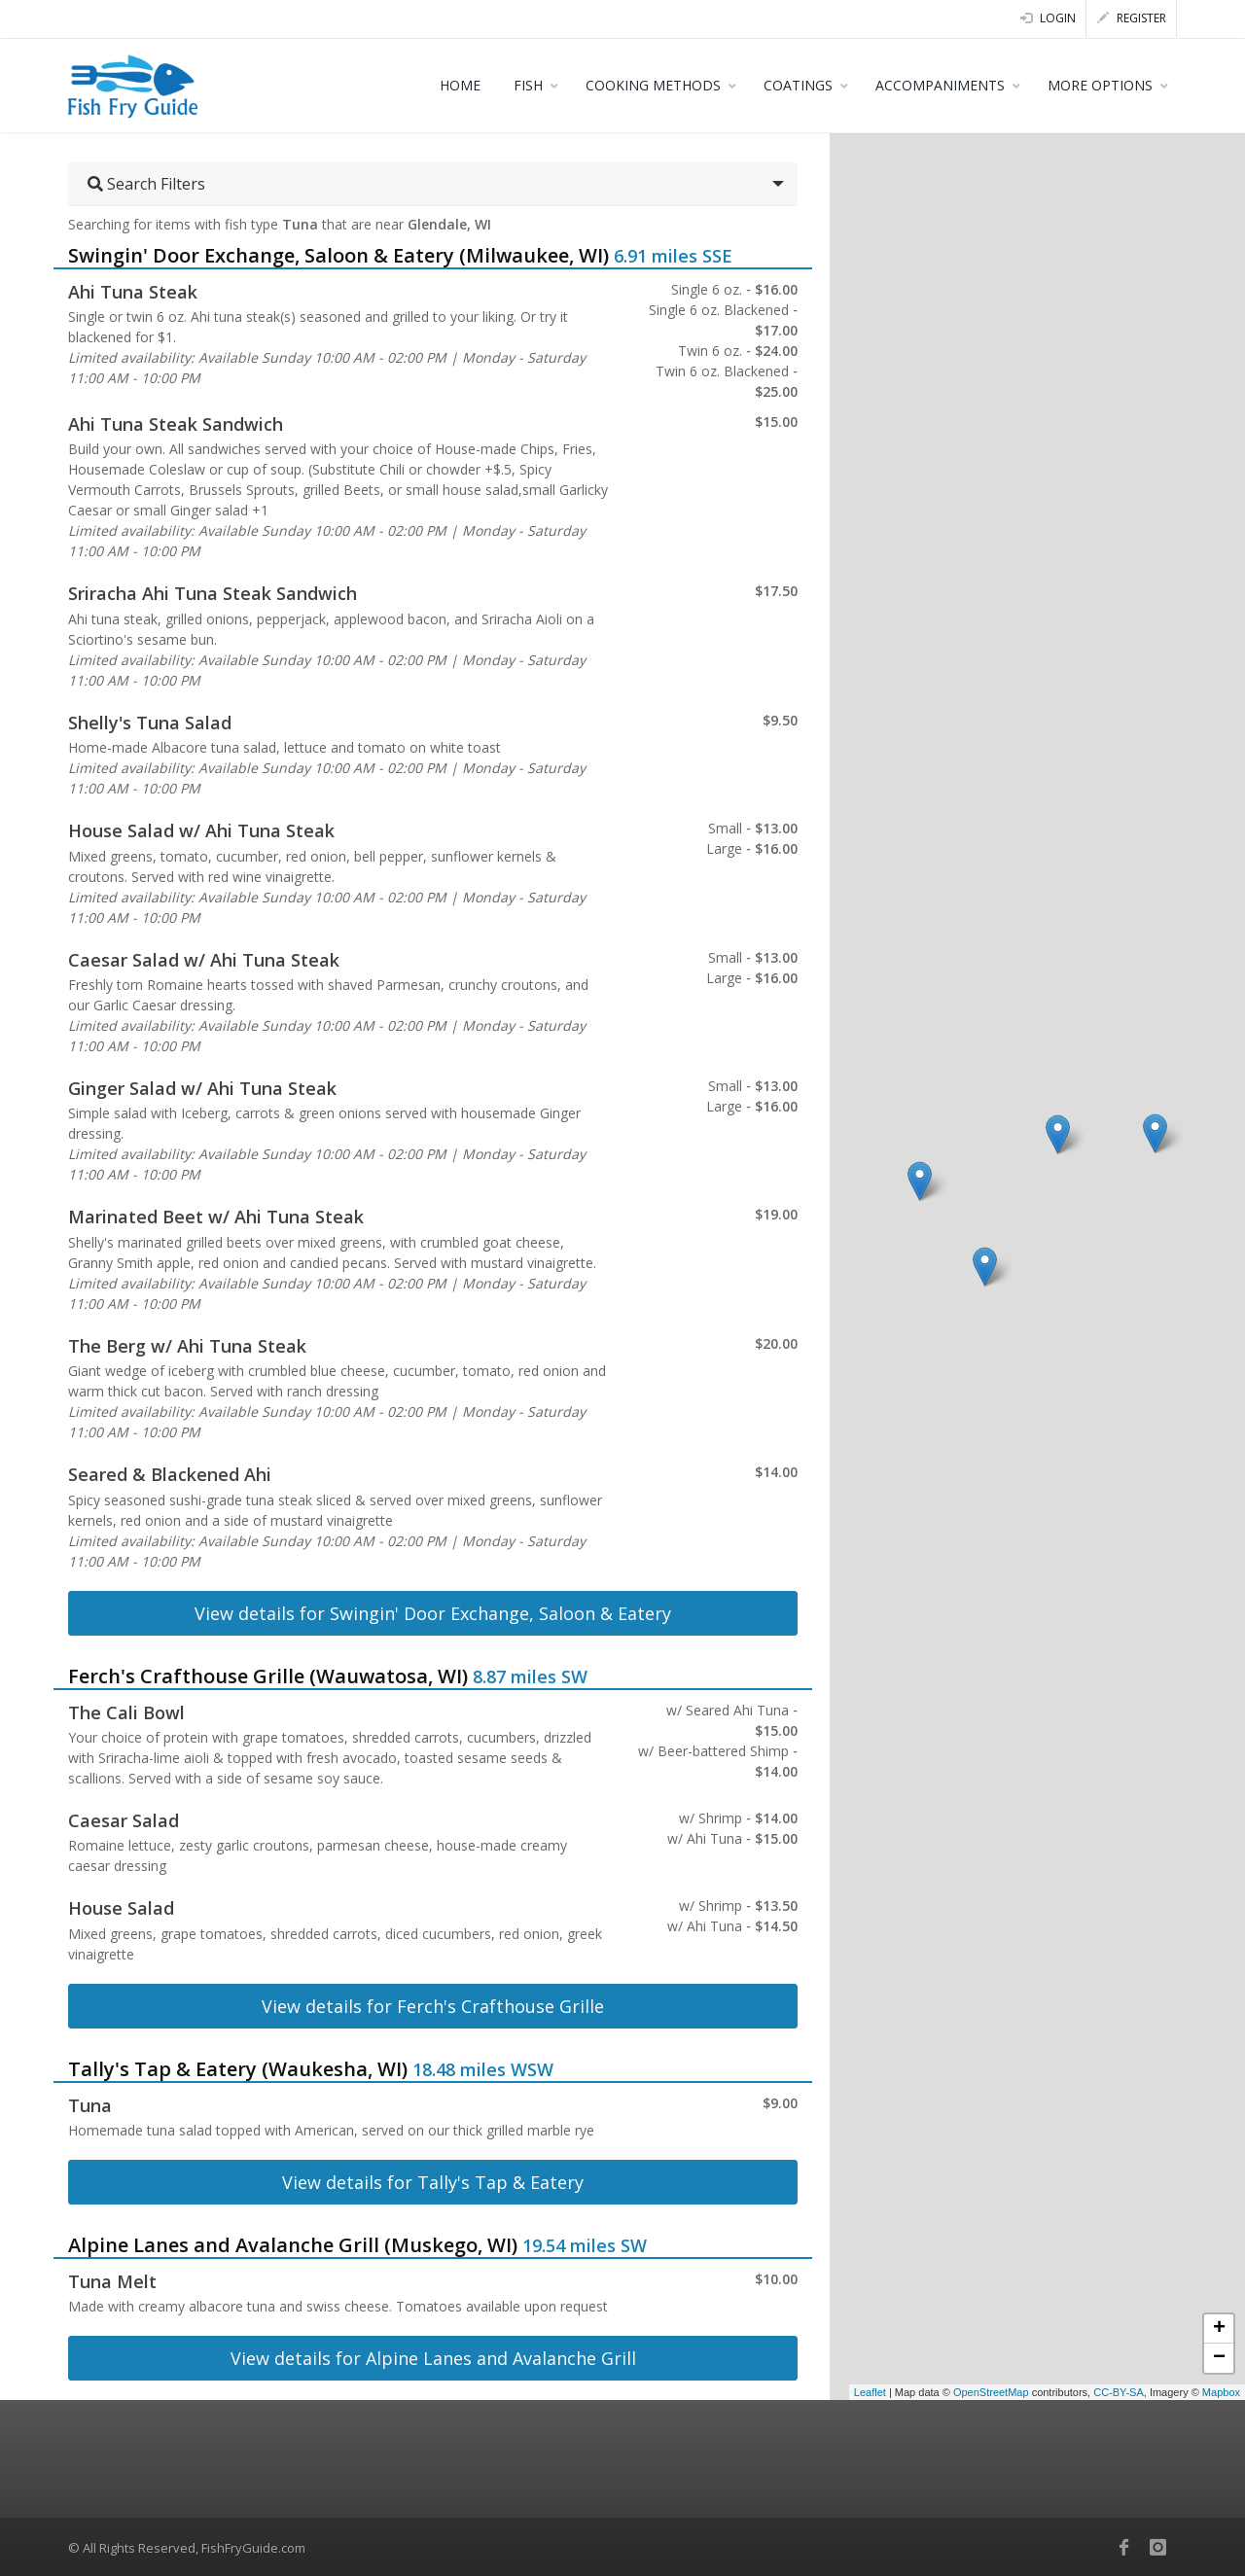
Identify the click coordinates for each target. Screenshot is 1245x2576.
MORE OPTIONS (1100, 85)
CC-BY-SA (1118, 2392)
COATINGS (798, 85)
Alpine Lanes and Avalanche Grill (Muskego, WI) (292, 2245)
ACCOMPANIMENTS (940, 85)
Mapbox (1221, 2392)
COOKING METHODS (653, 85)
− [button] (1219, 2358)
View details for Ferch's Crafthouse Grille (433, 2006)
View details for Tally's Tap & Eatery (433, 2182)
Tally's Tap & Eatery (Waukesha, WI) (238, 2069)
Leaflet (870, 2392)
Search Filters (146, 183)
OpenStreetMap (991, 2392)
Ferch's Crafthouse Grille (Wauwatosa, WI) (268, 1676)
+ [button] (1219, 2329)
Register (1131, 18)
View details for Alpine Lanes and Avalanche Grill (433, 2358)
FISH (528, 85)
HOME (460, 85)
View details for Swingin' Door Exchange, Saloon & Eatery (433, 1613)
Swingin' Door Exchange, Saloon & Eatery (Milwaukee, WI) (338, 255)
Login (1048, 18)
